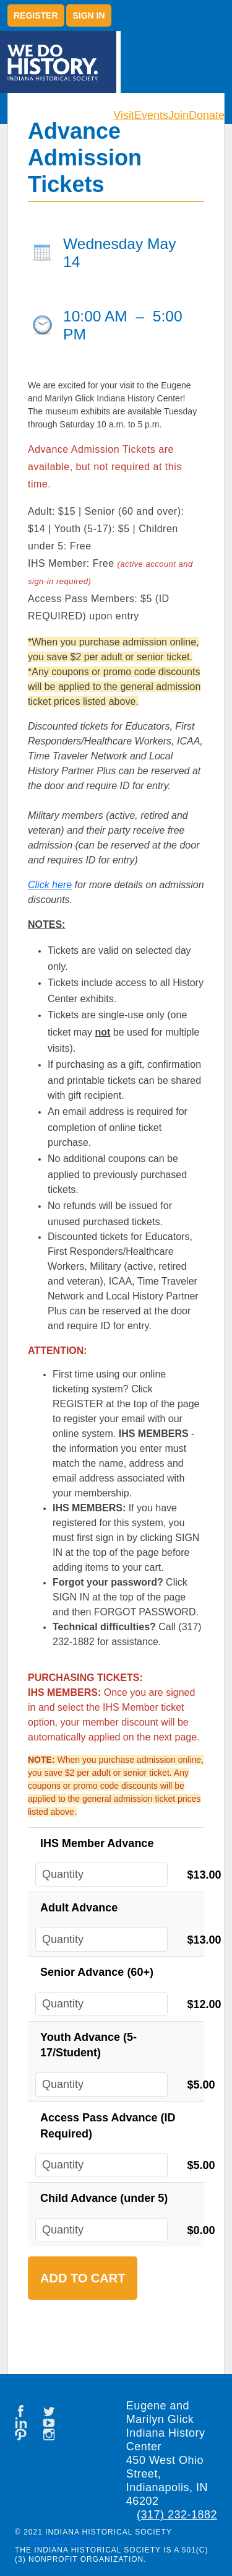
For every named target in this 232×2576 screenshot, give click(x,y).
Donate (207, 115)
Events (151, 115)
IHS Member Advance (96, 1843)
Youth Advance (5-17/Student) (88, 2045)
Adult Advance (79, 1907)
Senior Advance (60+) (96, 1972)
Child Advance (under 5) (104, 2198)
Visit (123, 115)
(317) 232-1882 (177, 2514)
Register (36, 15)
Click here (50, 885)
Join (178, 115)
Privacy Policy (65, 2541)
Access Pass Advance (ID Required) (107, 2125)
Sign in (88, 15)
